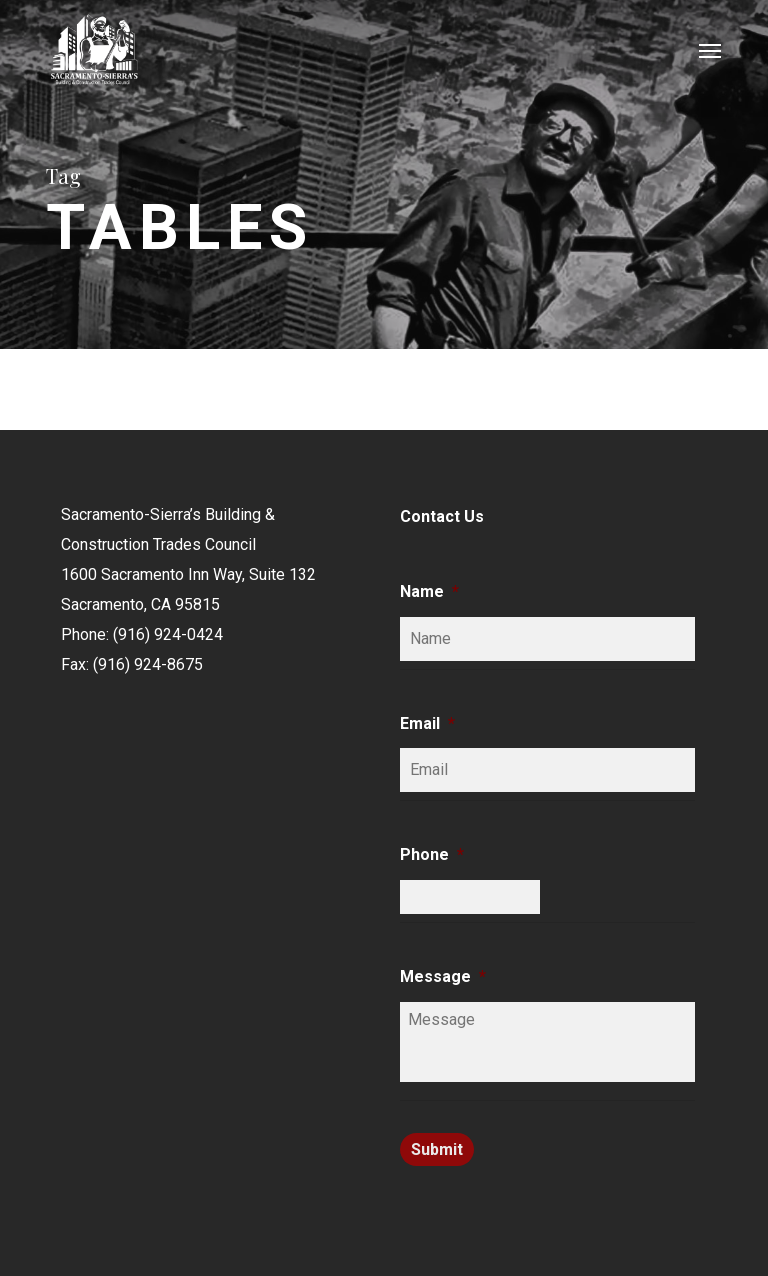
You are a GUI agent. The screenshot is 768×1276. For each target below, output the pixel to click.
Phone (432, 854)
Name (429, 591)
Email (427, 723)
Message (443, 976)
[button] (710, 50)
